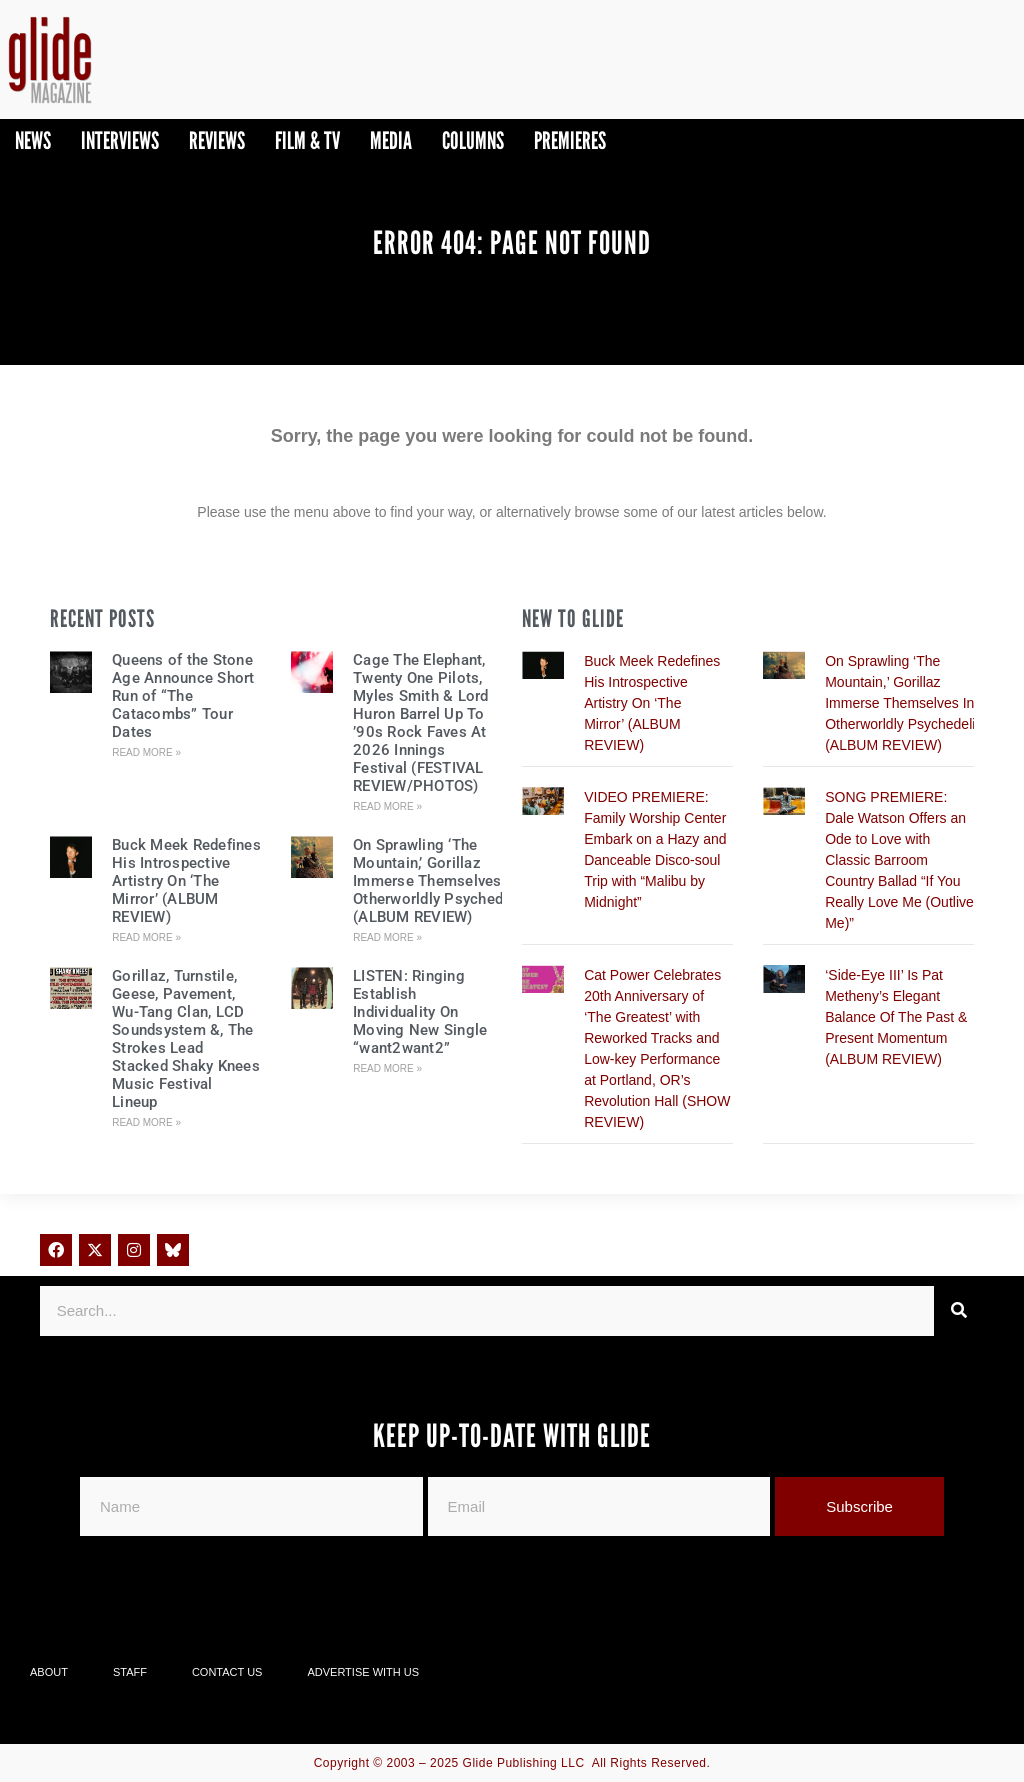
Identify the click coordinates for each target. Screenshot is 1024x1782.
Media (391, 140)
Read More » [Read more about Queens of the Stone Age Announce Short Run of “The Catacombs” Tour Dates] (146, 752)
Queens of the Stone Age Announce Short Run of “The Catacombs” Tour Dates (183, 696)
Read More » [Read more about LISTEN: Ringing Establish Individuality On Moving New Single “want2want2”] (387, 1068)
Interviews (120, 140)
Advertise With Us (363, 1672)
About (49, 1672)
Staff (130, 1672)
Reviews (217, 140)
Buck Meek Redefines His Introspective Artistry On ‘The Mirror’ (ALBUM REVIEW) (186, 881)
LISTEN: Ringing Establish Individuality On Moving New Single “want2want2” (420, 1012)
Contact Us (227, 1672)
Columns (473, 140)
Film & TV (307, 140)
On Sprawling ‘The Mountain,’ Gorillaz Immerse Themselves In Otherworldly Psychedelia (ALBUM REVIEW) (440, 881)
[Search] (959, 1311)
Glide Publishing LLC (524, 1763)
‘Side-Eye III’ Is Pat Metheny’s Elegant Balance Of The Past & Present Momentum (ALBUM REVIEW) (896, 1017)
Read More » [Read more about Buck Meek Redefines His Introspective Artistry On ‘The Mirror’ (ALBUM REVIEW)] (146, 937)
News (33, 140)
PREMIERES (570, 140)
